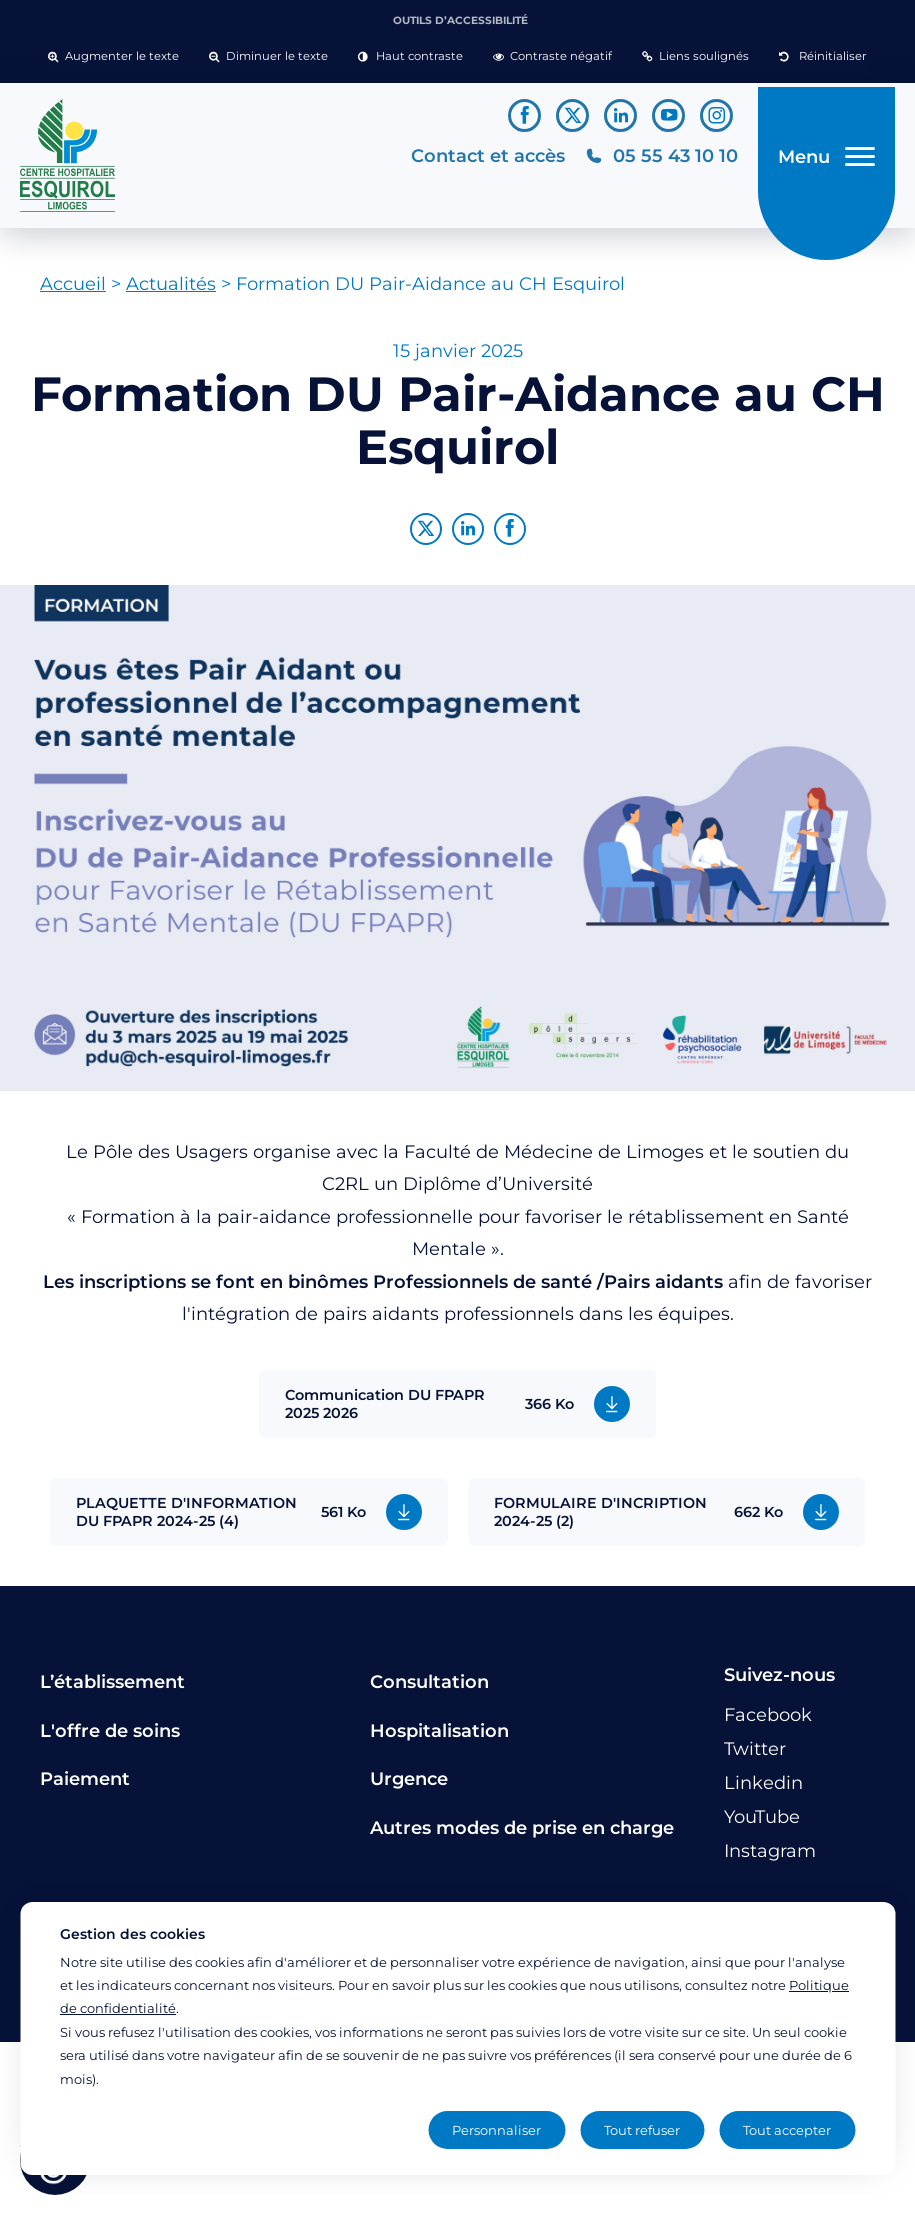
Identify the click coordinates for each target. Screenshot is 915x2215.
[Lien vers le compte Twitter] (572, 115)
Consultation (429, 1690)
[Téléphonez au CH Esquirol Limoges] (655, 159)
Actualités (171, 292)
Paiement (85, 1787)
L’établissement (112, 1690)
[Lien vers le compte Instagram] (716, 115)
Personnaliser (496, 2130)
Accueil (73, 292)
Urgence (409, 1787)
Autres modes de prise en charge (522, 1835)
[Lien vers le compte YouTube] (668, 115)
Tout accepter (787, 2130)
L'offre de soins (110, 1738)
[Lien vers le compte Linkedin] (620, 115)
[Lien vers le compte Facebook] (524, 115)
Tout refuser (642, 2130)
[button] (113, 57)
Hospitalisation (439, 1738)
